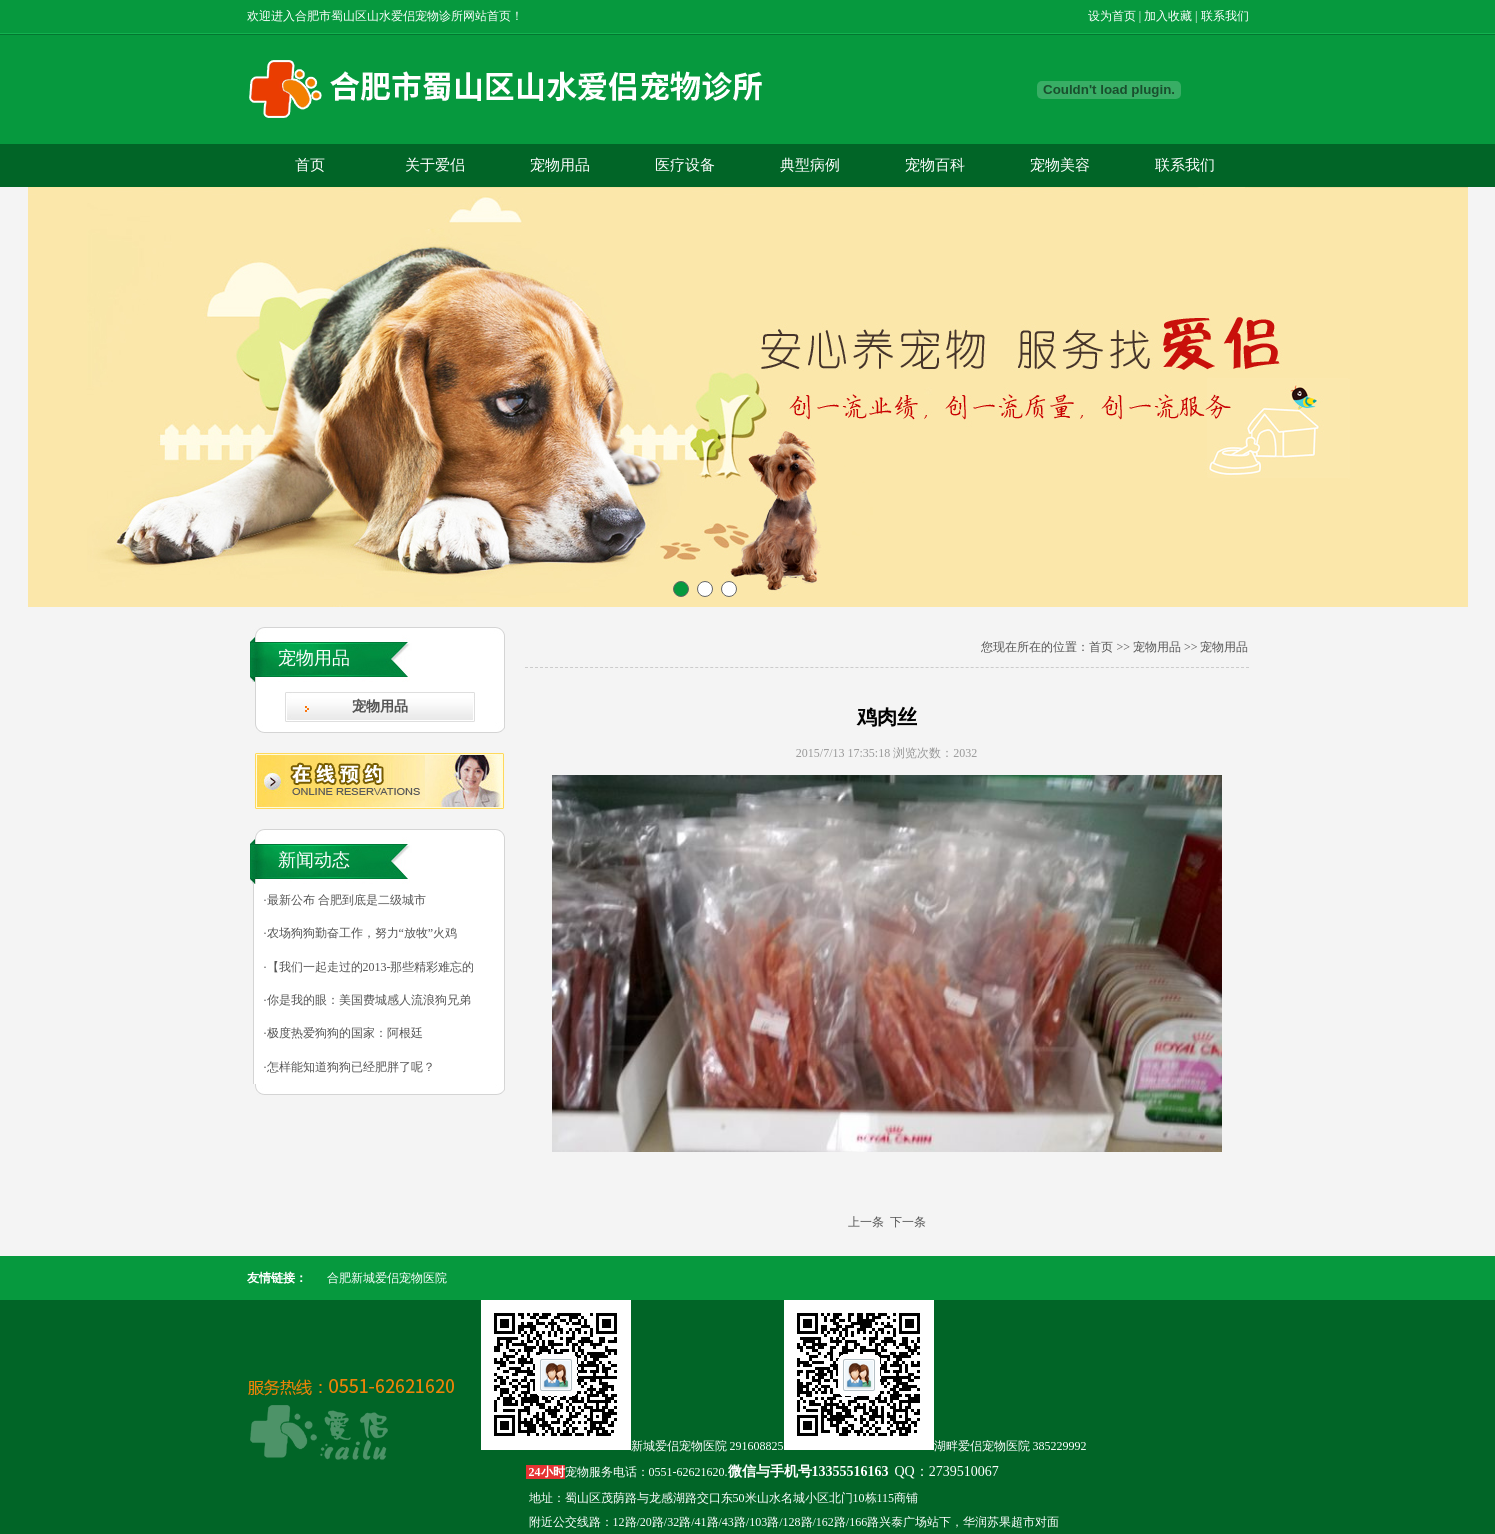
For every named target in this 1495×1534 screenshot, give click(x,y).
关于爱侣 (435, 165)
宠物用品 (560, 165)
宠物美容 (1060, 165)
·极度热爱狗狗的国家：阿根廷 (343, 1033)
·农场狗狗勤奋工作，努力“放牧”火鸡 (361, 933)
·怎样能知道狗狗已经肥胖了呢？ (349, 1067)
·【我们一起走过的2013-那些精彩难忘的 (369, 967)
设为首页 (1112, 16)
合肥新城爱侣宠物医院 (387, 1278)
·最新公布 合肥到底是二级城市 (345, 900)
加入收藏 (1168, 16)
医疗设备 (685, 165)
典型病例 (810, 165)
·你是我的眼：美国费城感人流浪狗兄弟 (367, 1000)
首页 (310, 165)
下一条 (908, 1222)
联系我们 (1225, 16)
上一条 (866, 1222)
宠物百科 (935, 165)
